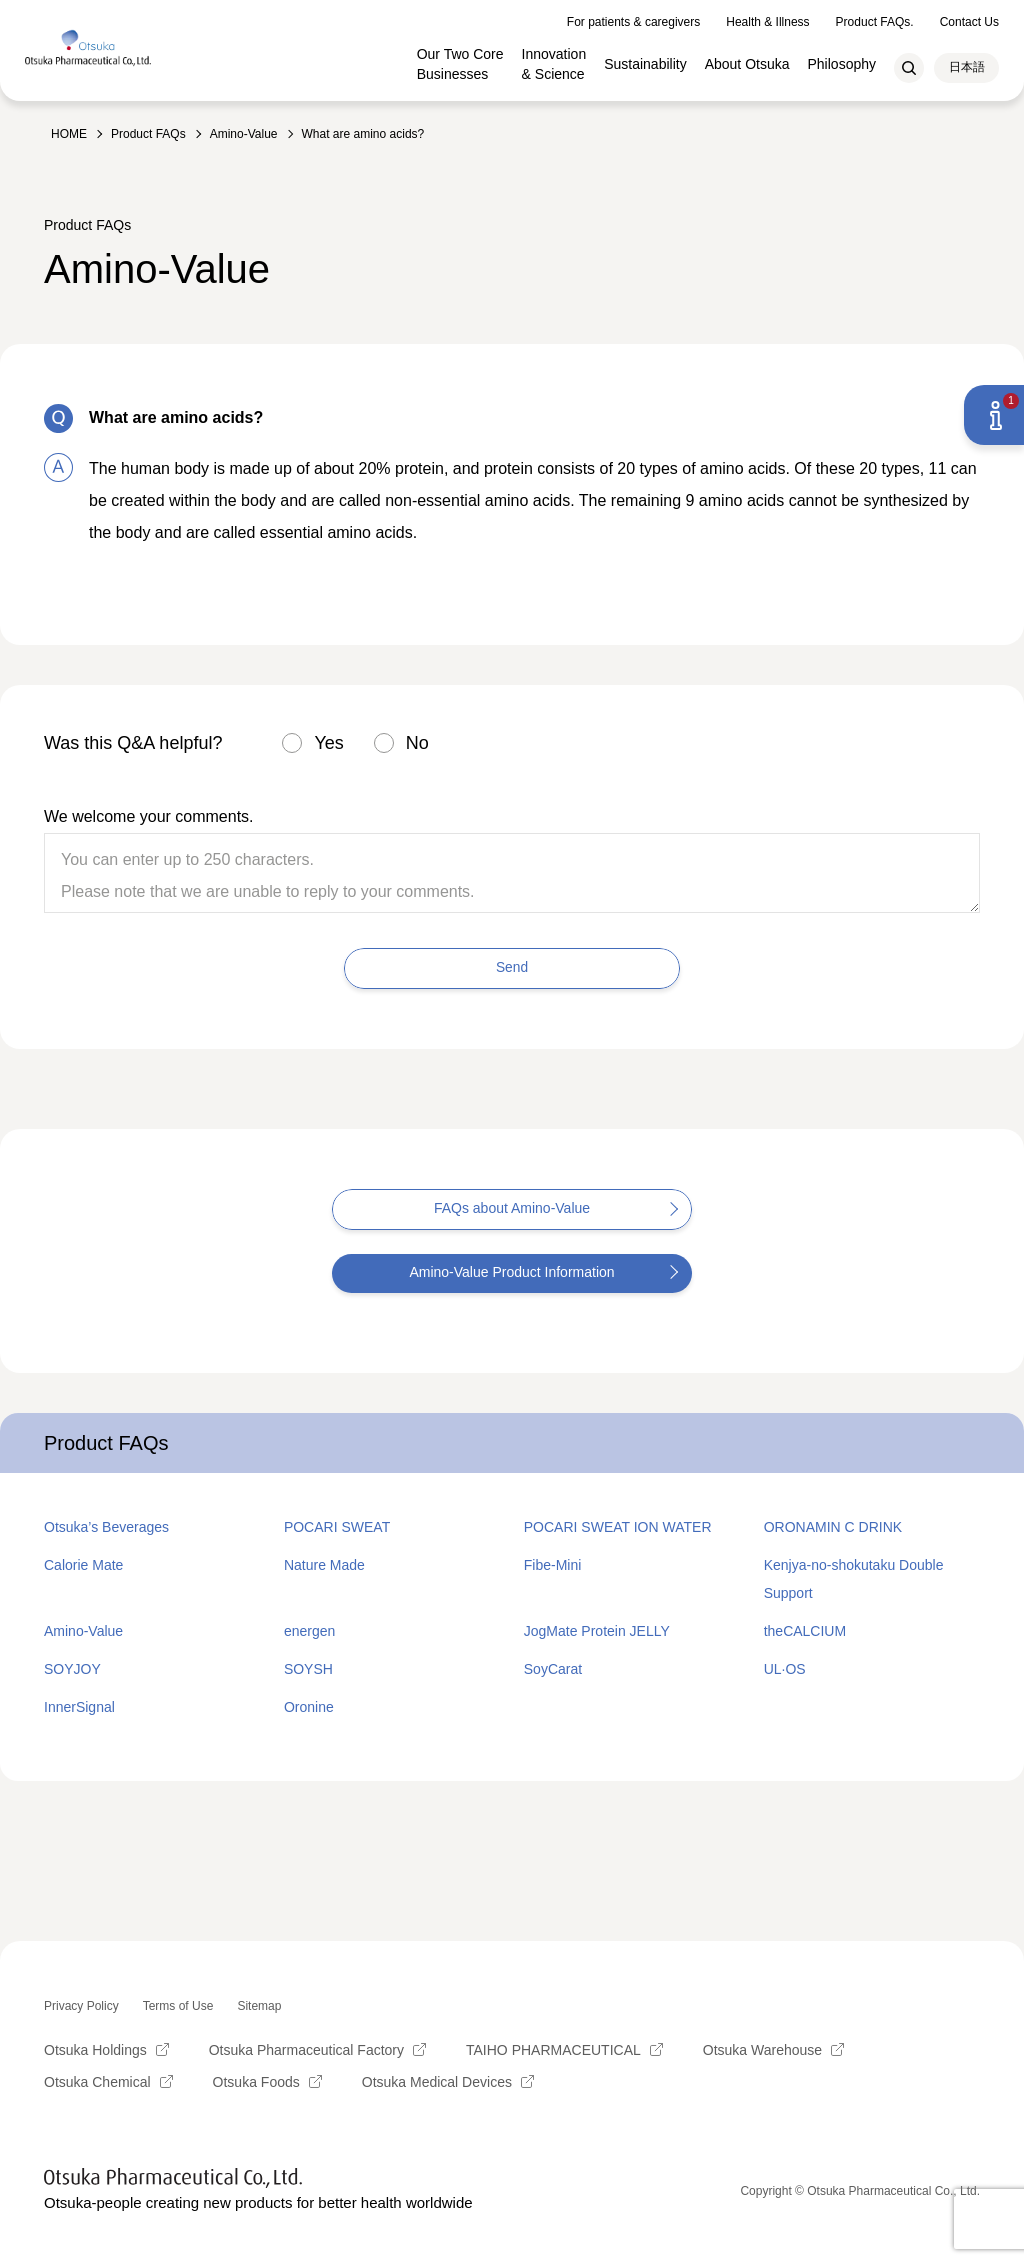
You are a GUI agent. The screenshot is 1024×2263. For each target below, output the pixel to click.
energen (309, 1631)
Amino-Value (83, 1631)
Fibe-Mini (553, 1565)
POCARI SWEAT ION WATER (618, 1527)
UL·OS (785, 1669)
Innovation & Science (554, 57)
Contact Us (969, 15)
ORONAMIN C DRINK (833, 1527)
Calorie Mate (83, 1565)
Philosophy (842, 57)
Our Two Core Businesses (460, 57)
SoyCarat (553, 1669)
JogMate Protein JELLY (597, 1631)
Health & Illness (767, 15)
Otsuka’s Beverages (106, 1527)
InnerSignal (79, 1707)
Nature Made (324, 1565)
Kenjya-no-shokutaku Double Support (854, 1579)
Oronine (309, 1707)
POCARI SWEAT (337, 1527)
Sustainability (645, 57)
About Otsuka (747, 57)
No (417, 743)
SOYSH (308, 1669)
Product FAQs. (875, 15)
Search (909, 61)
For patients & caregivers (633, 15)
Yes (328, 743)
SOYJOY (72, 1669)
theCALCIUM (805, 1631)
